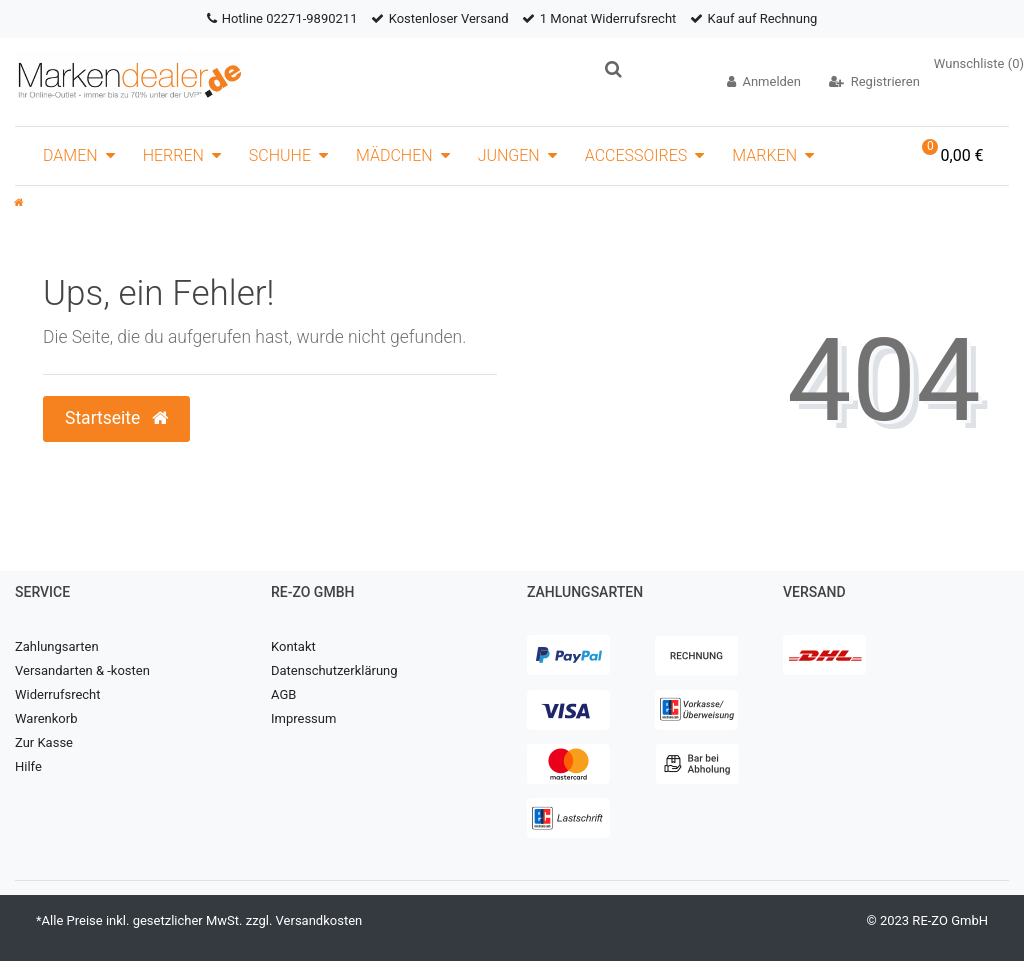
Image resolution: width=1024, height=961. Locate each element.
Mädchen (394, 155)
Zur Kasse (44, 742)
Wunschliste (979, 63)
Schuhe (280, 155)
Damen (70, 155)
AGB (283, 694)
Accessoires (636, 155)
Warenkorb (46, 718)
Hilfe (28, 766)
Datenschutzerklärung (334, 670)
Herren (173, 155)
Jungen (509, 155)
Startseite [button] (116, 418)
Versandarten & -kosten (82, 670)
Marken (764, 155)
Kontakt (293, 646)
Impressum (303, 718)
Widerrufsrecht (58, 694)
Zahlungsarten (57, 646)
